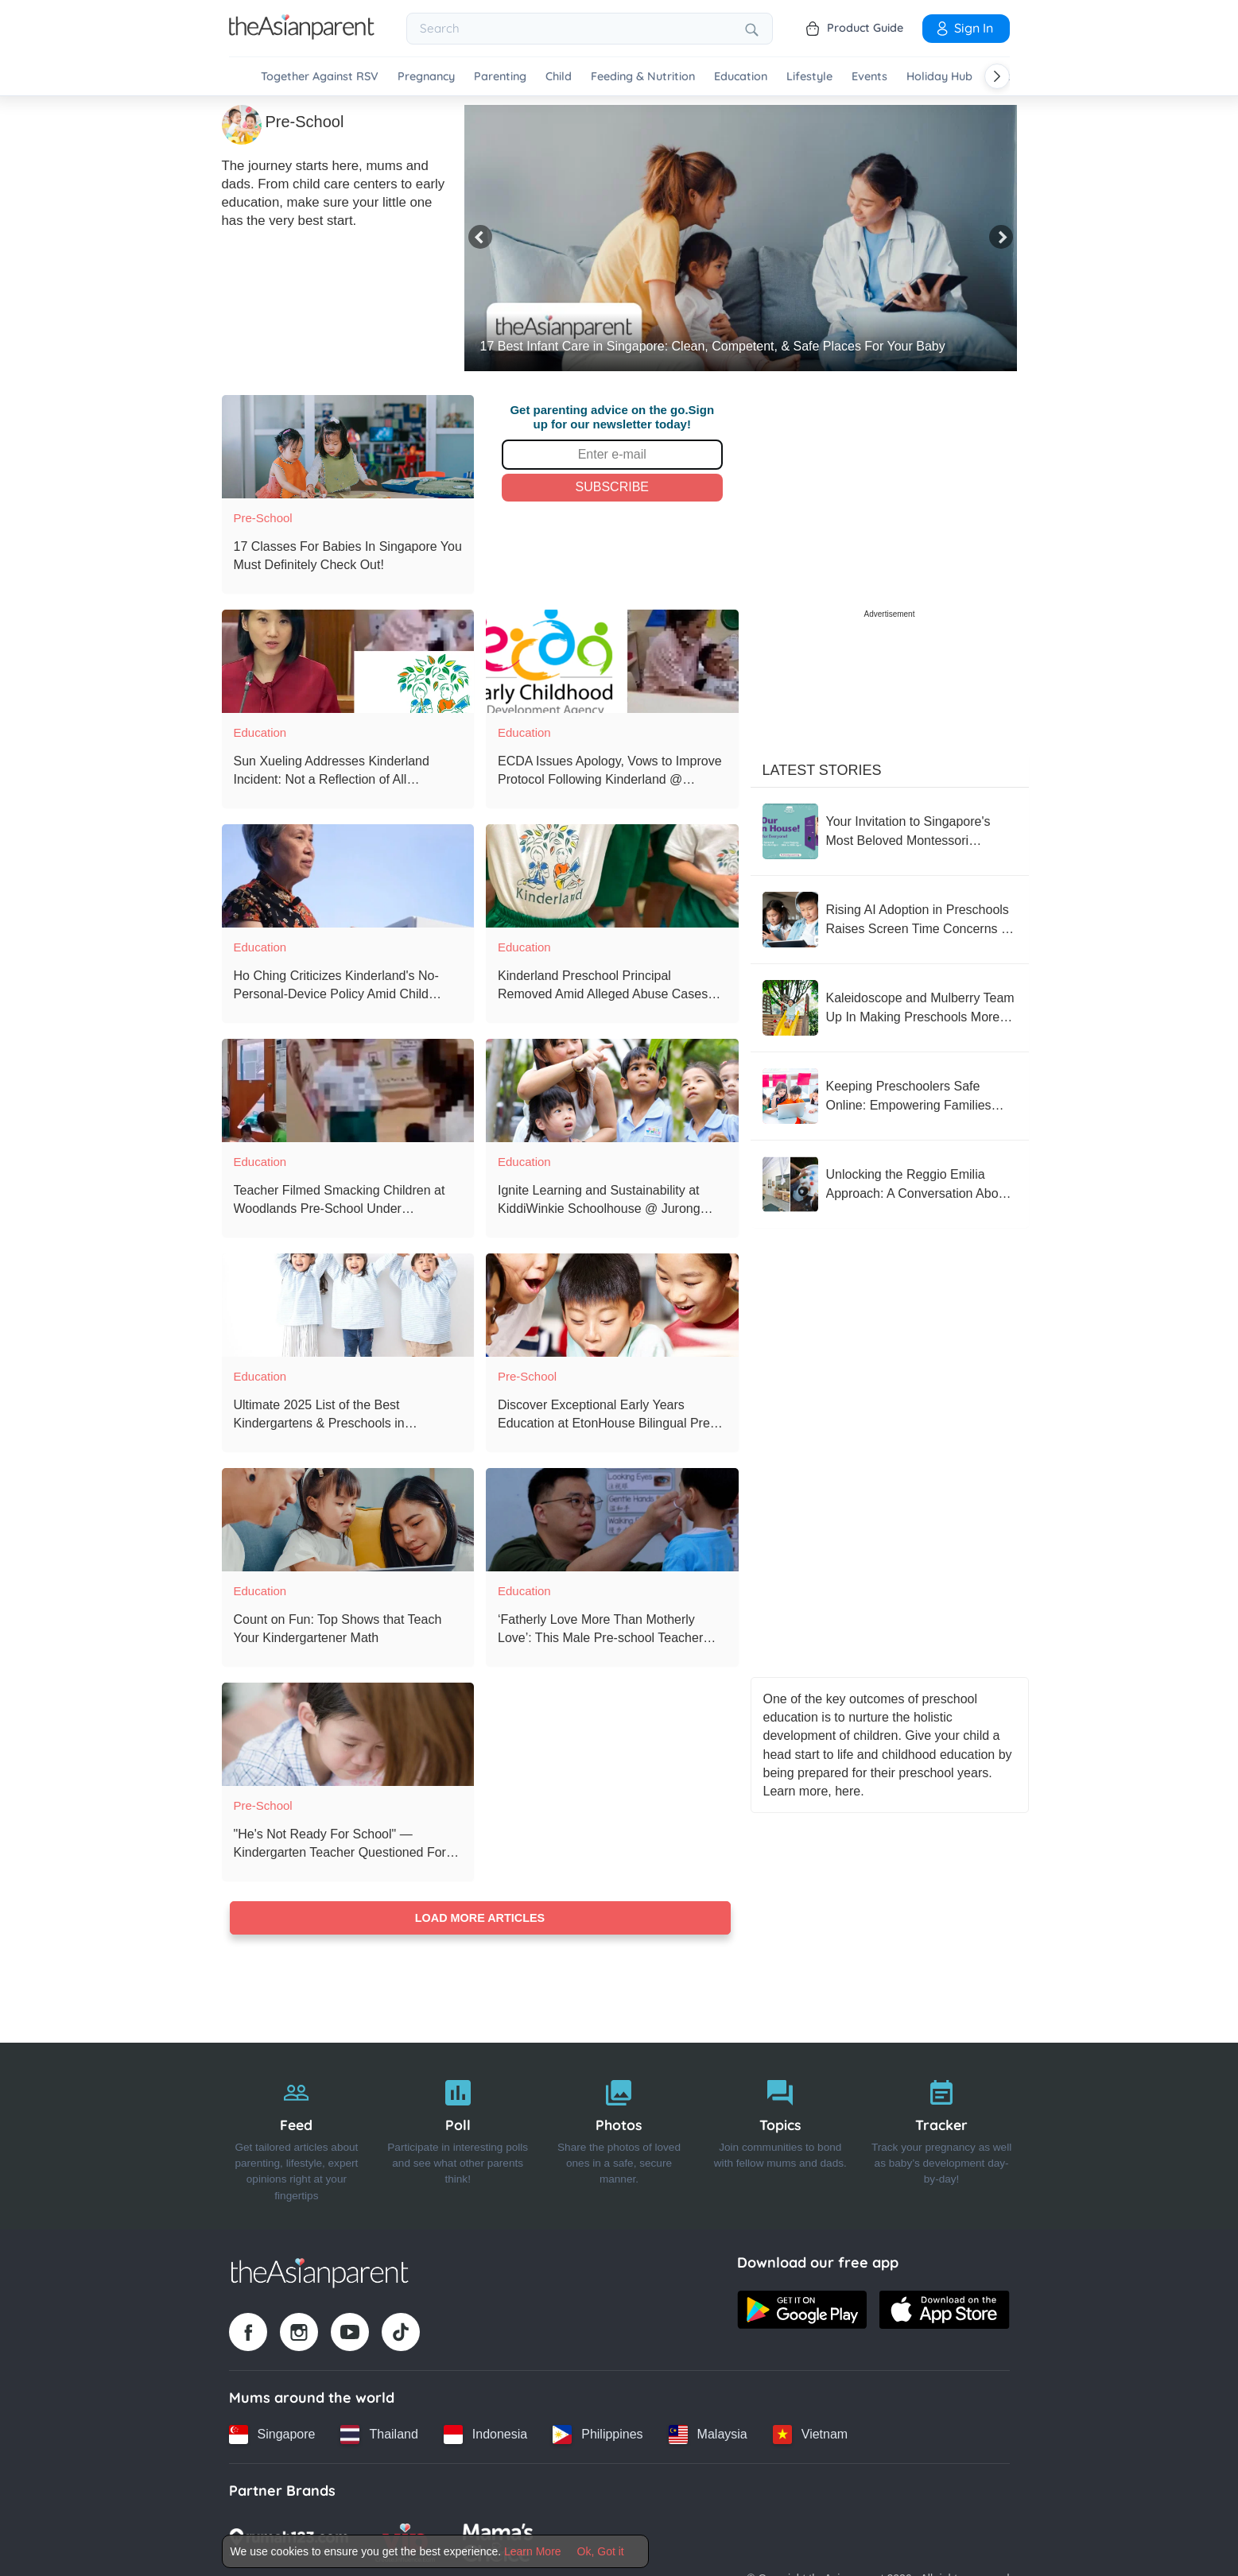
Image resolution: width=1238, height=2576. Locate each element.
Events (869, 76)
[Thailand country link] (378, 2434)
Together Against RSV (319, 76)
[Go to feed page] (302, 35)
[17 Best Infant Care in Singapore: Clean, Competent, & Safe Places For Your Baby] (740, 238)
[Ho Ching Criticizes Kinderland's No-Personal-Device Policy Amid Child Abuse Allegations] (348, 876)
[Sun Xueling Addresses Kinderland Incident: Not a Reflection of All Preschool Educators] (348, 661)
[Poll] (457, 2136)
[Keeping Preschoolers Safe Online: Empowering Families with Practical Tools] (890, 1096)
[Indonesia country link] (485, 2434)
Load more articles (480, 1918)
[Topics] (780, 2136)
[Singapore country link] (272, 2434)
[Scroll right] (997, 76)
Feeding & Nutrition (643, 76)
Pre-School (263, 518)
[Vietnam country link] (810, 2434)
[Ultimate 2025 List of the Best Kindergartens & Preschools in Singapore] (348, 1305)
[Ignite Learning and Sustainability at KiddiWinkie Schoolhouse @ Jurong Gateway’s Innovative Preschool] (612, 1090)
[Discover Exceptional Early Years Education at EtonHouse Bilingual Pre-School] (612, 1305)
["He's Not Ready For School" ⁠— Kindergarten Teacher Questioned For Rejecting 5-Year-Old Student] (348, 1734)
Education (740, 76)
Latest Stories (822, 770)
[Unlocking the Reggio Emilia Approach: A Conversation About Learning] (890, 1184)
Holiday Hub (939, 76)
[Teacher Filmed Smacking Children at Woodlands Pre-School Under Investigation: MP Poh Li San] (348, 1090)
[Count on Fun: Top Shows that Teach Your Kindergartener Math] (348, 1520)
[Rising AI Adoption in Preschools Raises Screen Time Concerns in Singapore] (890, 919)
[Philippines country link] (597, 2434)
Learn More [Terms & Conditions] (532, 2551)
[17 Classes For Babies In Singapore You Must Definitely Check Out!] (348, 447)
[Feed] (297, 2136)
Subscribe (612, 487)
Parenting (500, 76)
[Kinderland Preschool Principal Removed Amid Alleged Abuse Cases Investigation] (612, 876)
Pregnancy (426, 76)
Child (558, 76)
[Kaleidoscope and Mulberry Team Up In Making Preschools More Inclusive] (890, 1008)
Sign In (963, 28)
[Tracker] (942, 2136)
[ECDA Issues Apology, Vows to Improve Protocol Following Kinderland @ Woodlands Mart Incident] (612, 661)
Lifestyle (809, 76)
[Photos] (619, 2136)
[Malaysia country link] (708, 2434)
